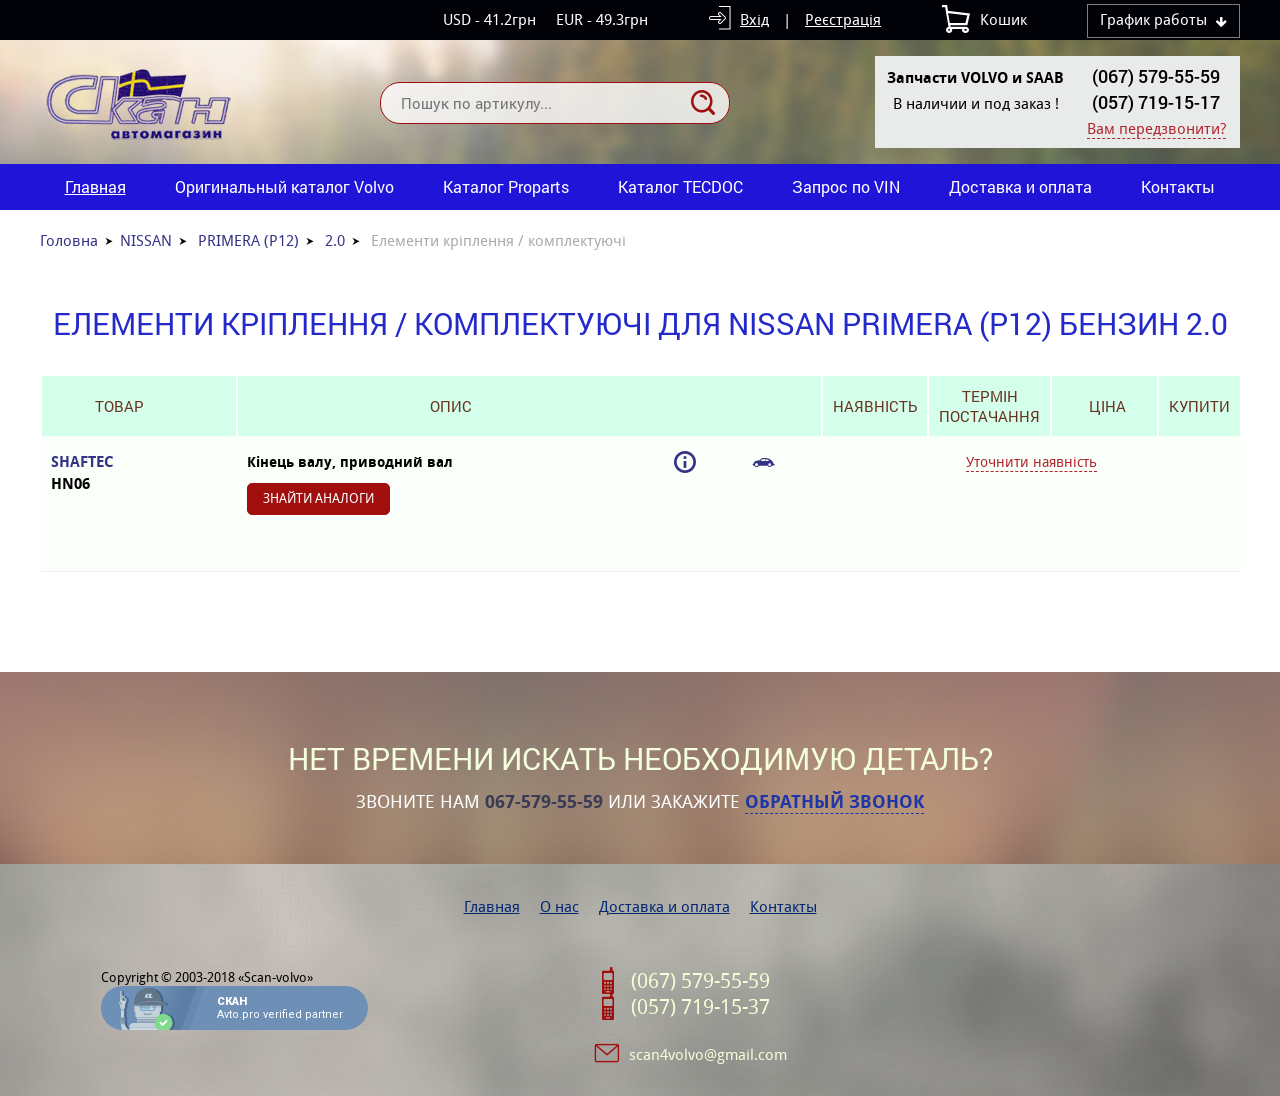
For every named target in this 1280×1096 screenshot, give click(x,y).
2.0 (335, 240)
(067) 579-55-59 (1156, 76)
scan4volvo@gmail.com (708, 1054)
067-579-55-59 (544, 802)
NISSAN (146, 240)
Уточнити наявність (1031, 462)
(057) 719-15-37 (700, 1007)
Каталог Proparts (506, 186)
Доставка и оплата (1020, 186)
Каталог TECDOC (680, 186)
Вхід (754, 19)
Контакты (1178, 186)
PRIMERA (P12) (248, 240)
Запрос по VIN (846, 186)
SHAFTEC (119, 473)
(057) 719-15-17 (1156, 102)
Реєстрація (843, 19)
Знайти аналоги (318, 498)
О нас (559, 906)
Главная (95, 186)
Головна (69, 240)
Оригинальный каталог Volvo (284, 186)
